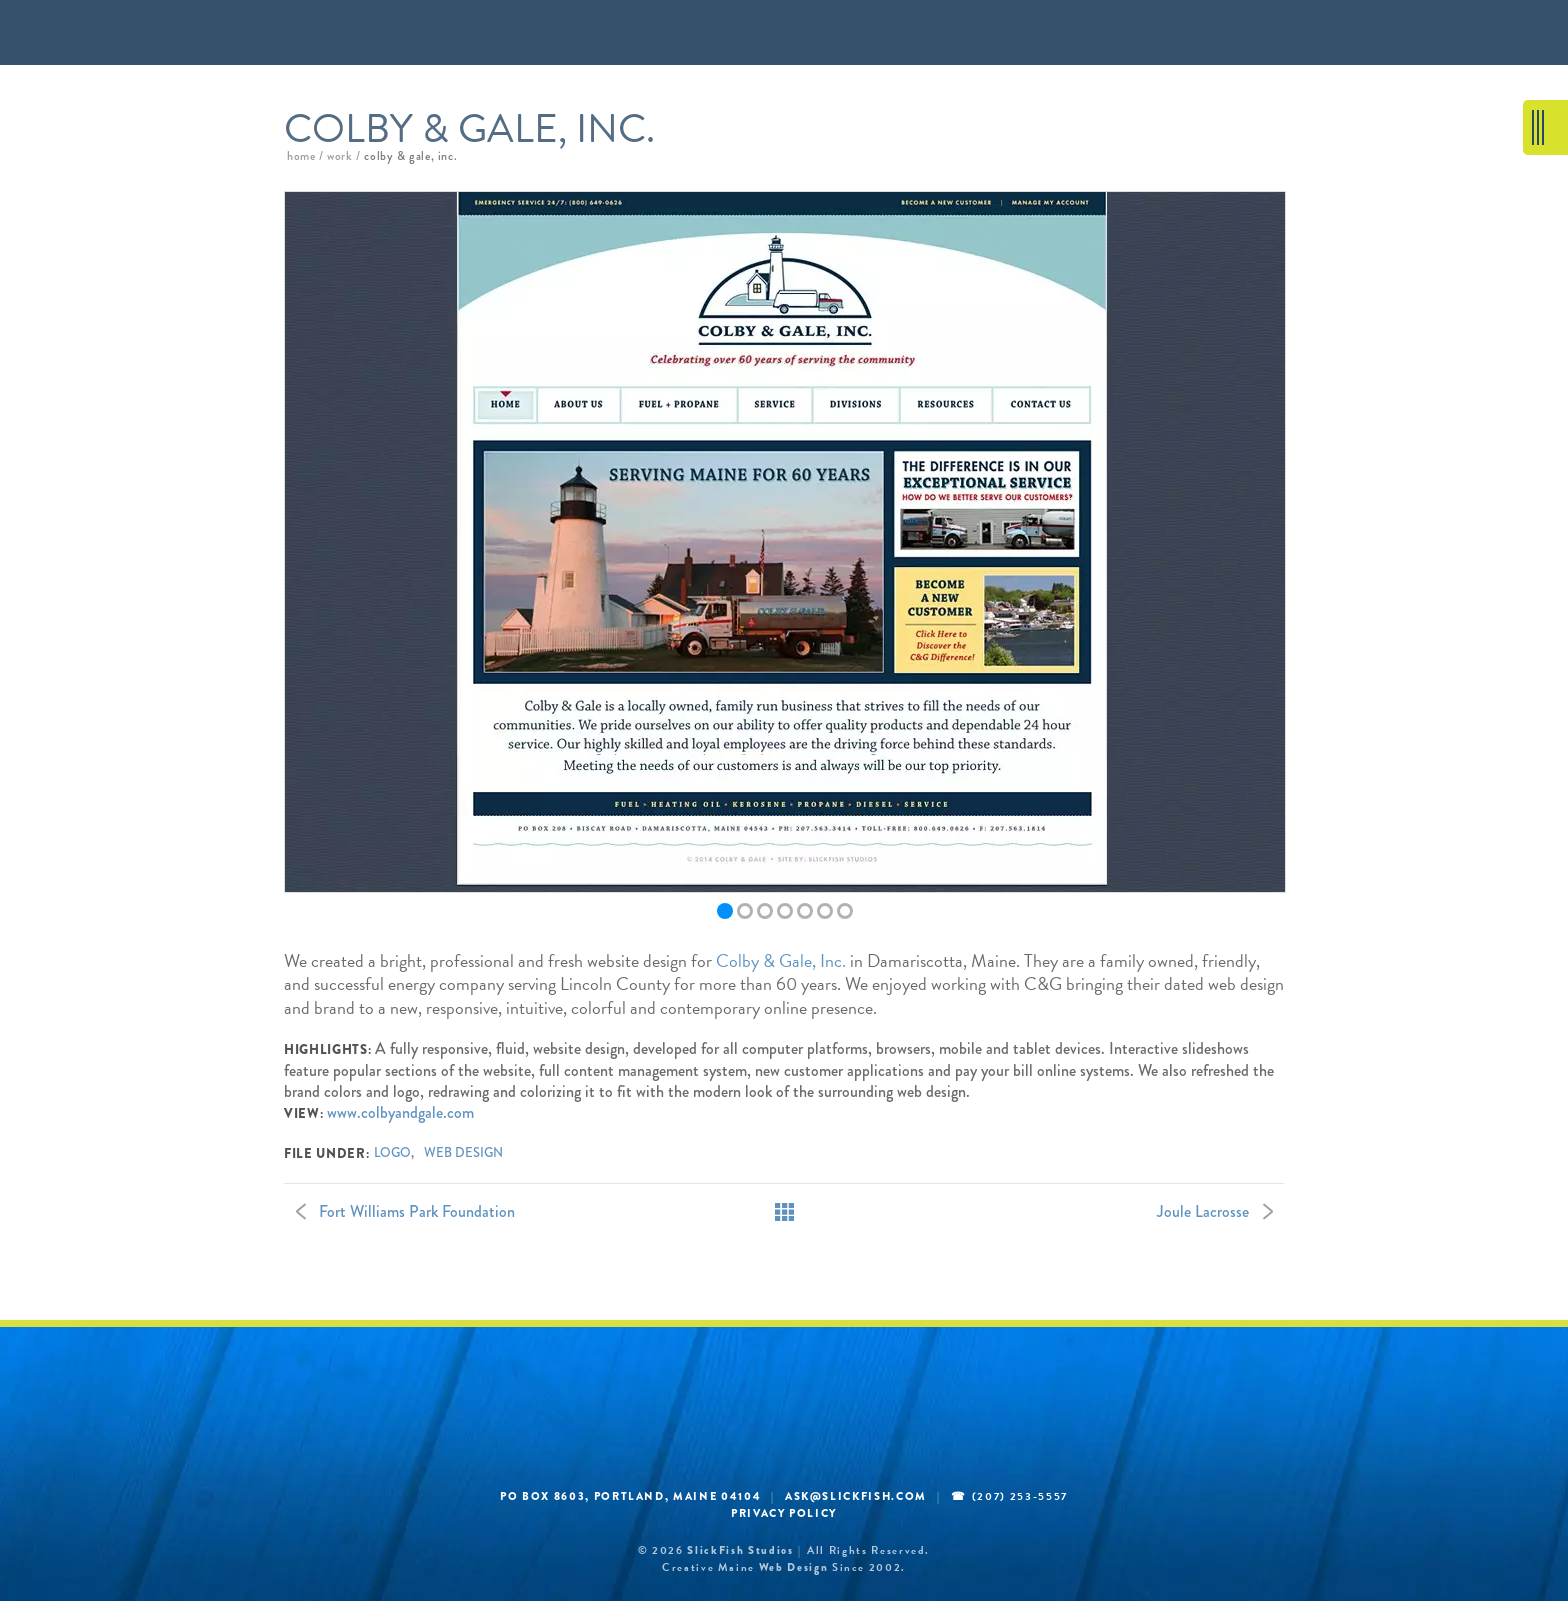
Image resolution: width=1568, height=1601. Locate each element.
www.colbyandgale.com (400, 1112)
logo (392, 1153)
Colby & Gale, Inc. (781, 960)
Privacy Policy (784, 1513)
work (339, 156)
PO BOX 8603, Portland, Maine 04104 (630, 1496)
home (301, 156)
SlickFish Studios (740, 1550)
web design (463, 1153)
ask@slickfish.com (856, 1496)
